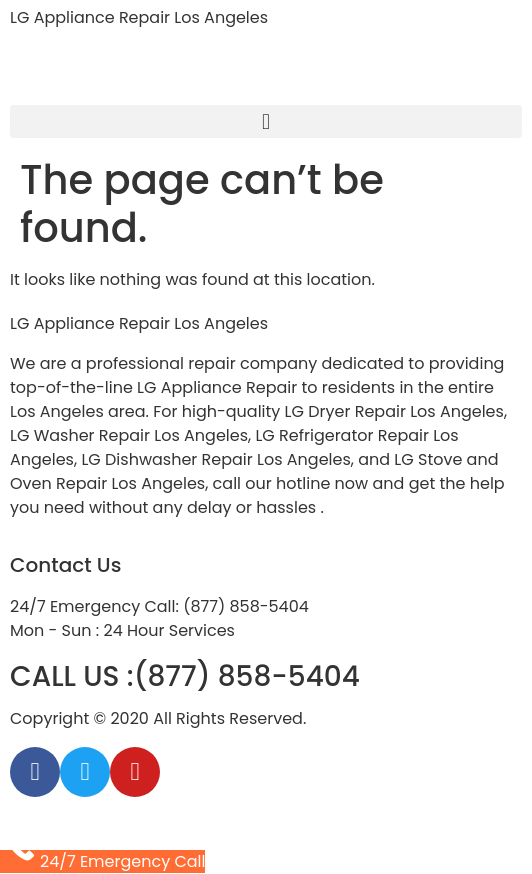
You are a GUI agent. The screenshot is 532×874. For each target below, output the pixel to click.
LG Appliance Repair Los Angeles (139, 17)
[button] (266, 121)
